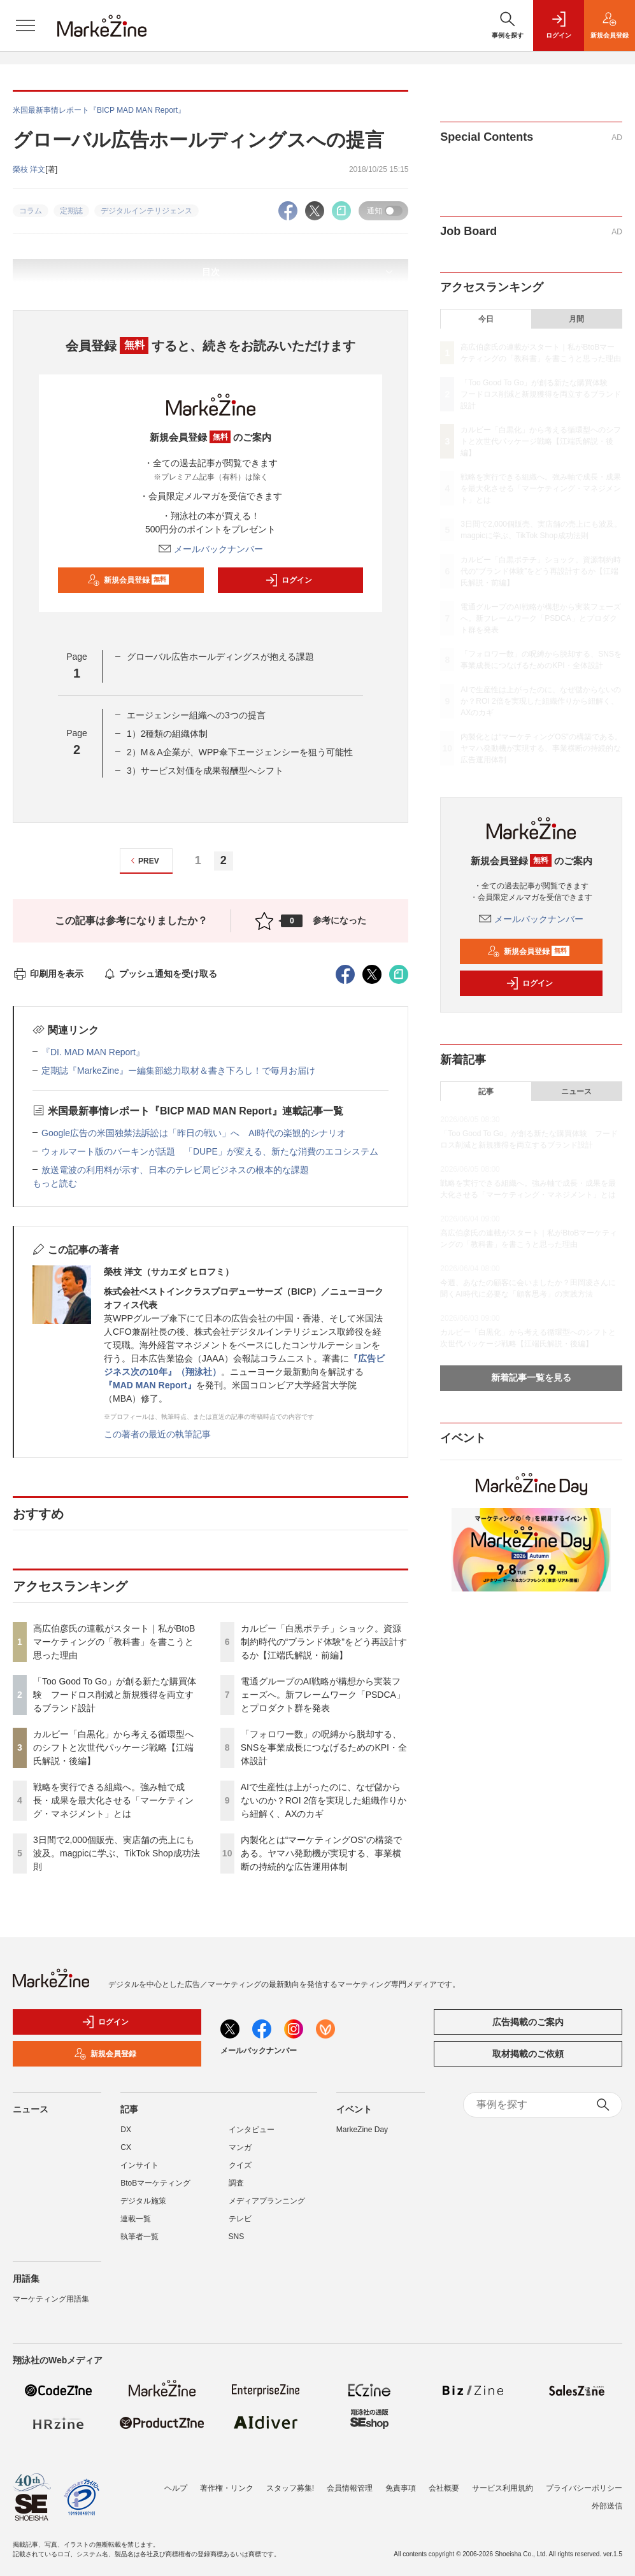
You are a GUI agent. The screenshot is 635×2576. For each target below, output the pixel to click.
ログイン (288, 580)
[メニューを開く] (25, 25)
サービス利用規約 (502, 2488)
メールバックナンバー (211, 549)
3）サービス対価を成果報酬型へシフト (205, 770)
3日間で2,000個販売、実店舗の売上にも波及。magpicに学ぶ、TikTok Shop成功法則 (116, 1853)
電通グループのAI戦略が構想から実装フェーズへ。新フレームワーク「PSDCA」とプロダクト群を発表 (323, 1694)
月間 (576, 319)
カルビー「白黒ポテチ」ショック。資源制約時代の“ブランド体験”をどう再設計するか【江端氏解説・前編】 (324, 1641)
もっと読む (54, 1183)
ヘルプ (175, 2488)
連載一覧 (135, 2218)
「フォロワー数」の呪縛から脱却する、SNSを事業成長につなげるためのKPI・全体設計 (324, 1747)
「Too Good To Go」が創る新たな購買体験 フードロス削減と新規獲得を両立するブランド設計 (114, 1694)
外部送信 (607, 2505)
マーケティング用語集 (51, 2299)
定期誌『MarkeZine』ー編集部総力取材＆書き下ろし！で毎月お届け (178, 1070)
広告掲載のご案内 (528, 2022)
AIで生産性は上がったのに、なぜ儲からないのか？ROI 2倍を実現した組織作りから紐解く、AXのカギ (324, 1800)
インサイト (139, 2165)
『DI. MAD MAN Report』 (93, 1052)
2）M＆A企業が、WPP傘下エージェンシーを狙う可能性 (240, 752)
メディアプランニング (267, 2200)
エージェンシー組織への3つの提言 (196, 715)
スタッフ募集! (290, 2488)
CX (125, 2147)
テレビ (240, 2218)
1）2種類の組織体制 (167, 734)
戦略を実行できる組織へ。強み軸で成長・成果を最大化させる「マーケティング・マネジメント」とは (113, 1800)
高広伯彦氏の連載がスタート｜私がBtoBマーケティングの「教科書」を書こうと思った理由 (114, 1641)
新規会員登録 (128, 580)
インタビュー (252, 2129)
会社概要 (444, 2488)
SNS (237, 2236)
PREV (143, 860)
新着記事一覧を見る (531, 1377)
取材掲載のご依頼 (528, 2054)
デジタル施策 (143, 2200)
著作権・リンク (226, 2488)
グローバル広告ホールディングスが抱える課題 (220, 656)
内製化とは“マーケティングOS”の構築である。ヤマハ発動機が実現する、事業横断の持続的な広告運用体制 (322, 1853)
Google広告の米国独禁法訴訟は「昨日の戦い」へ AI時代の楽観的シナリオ (193, 1133)
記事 (486, 1091)
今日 (486, 319)
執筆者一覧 (139, 2236)
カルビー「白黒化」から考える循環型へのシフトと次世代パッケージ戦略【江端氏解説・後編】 (113, 1747)
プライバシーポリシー (584, 2488)
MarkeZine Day (362, 2129)
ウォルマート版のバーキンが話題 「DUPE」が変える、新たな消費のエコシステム (209, 1151)
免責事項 (400, 2488)
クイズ (240, 2165)
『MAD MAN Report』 (150, 1385)
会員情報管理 (350, 2488)
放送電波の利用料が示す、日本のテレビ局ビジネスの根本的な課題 (175, 1170)
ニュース (576, 1091)
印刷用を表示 (48, 974)
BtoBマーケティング (155, 2183)
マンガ (240, 2147)
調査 (236, 2183)
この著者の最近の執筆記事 (157, 1434)
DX (125, 2129)
